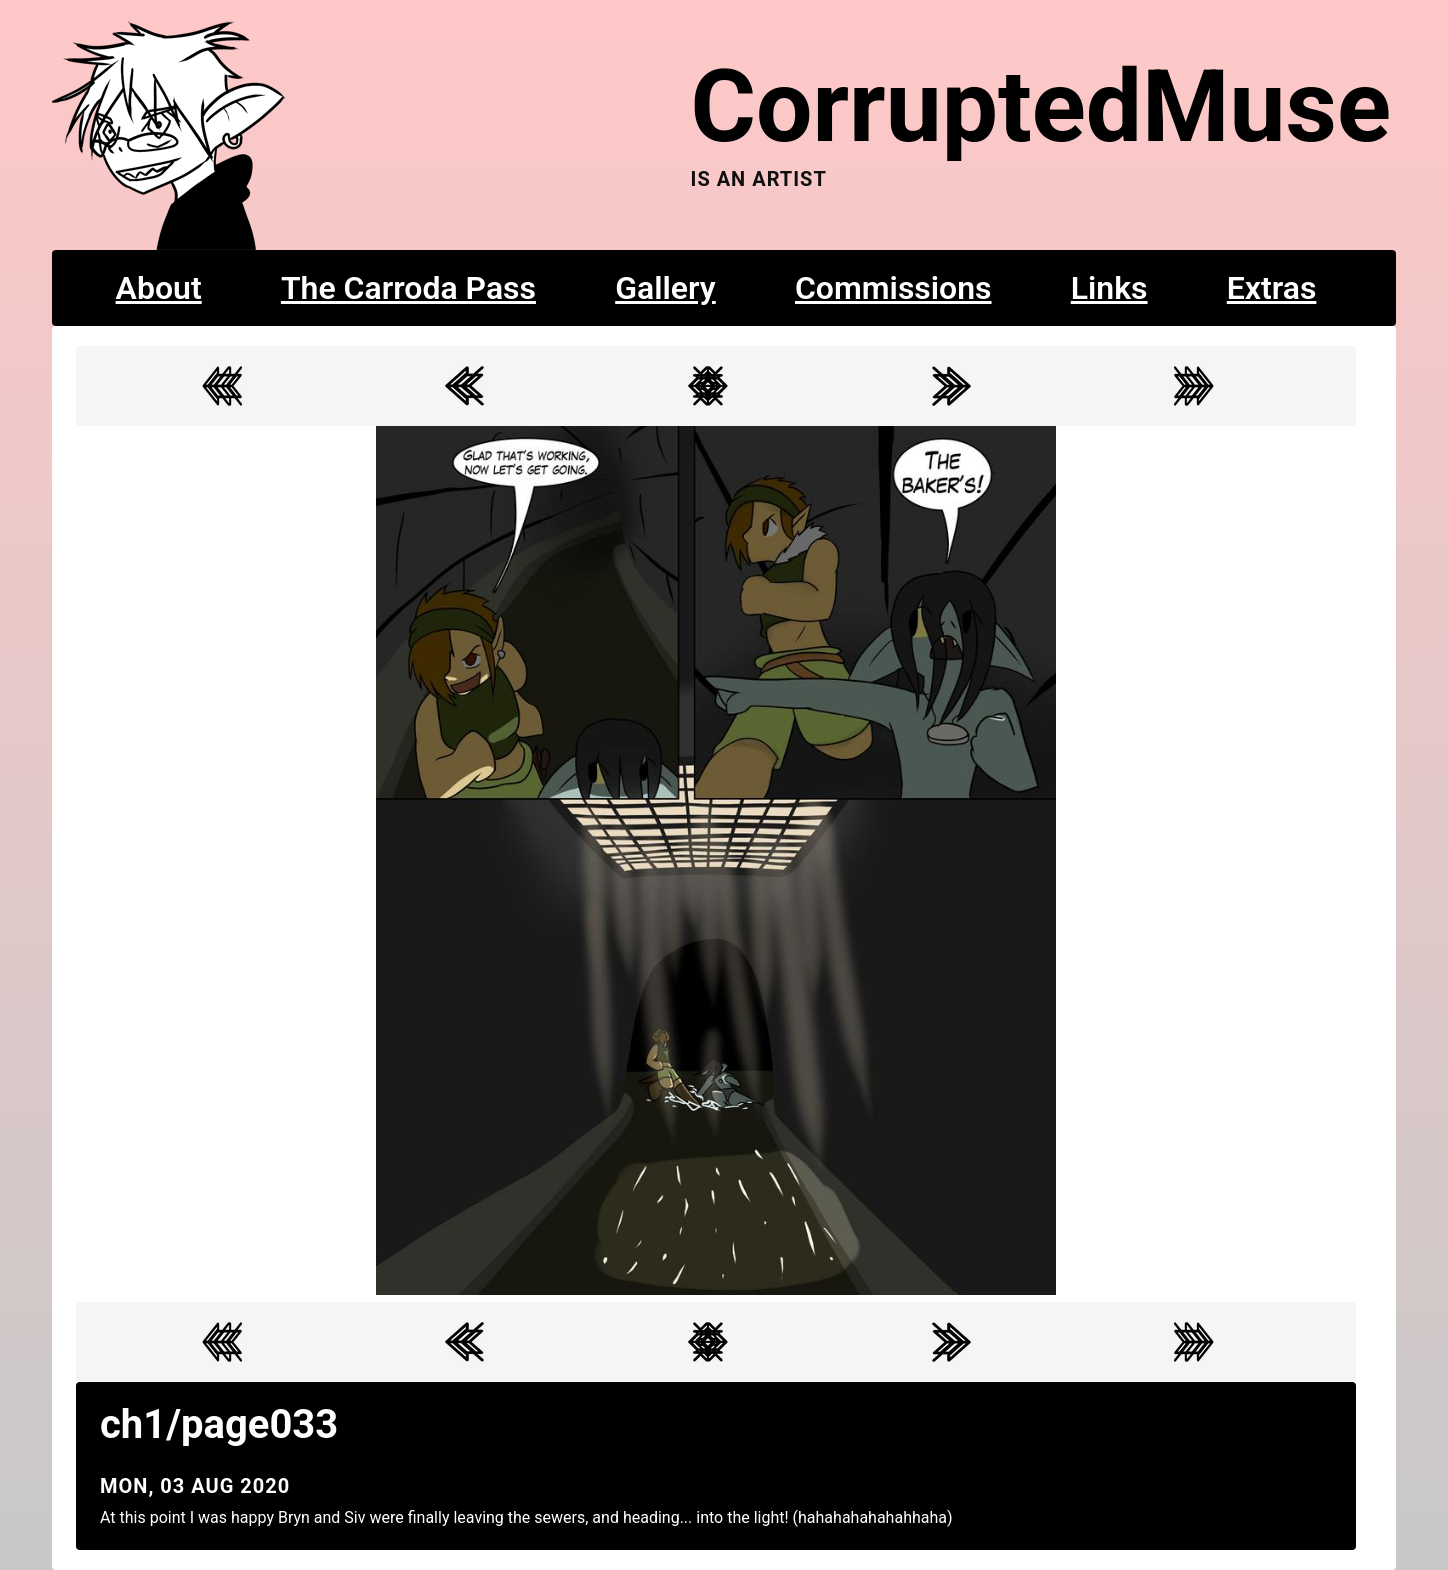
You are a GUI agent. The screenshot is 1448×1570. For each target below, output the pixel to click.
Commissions (893, 288)
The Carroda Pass (408, 288)
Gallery (665, 288)
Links (1109, 288)
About (159, 288)
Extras (1272, 288)
